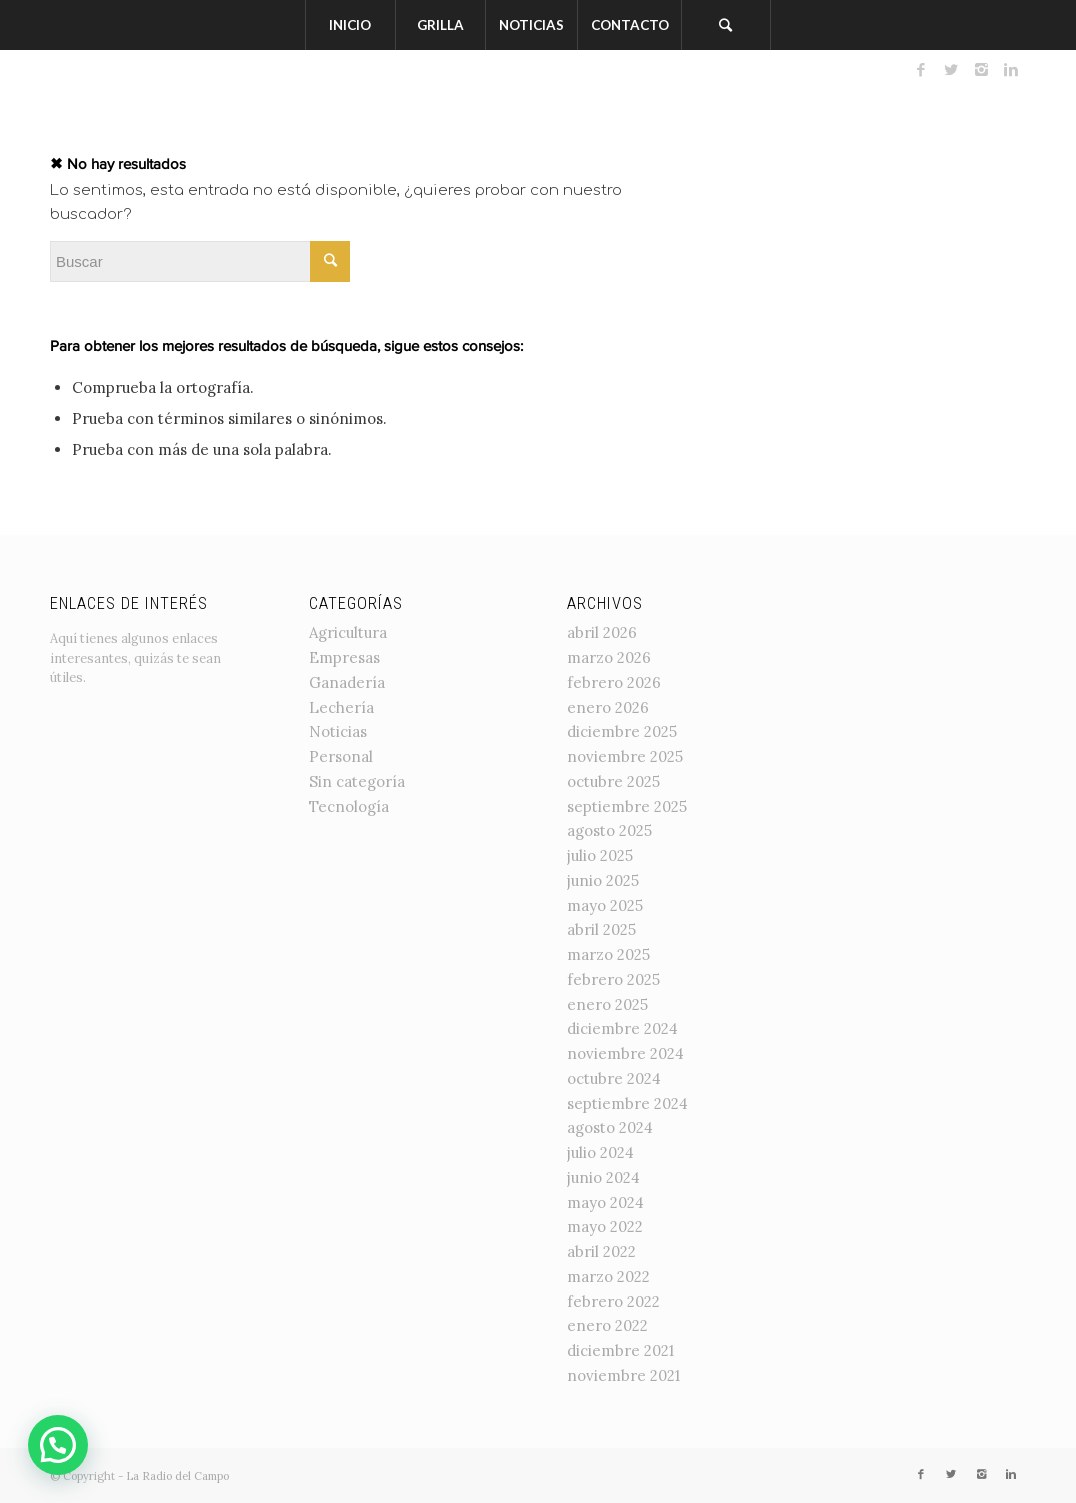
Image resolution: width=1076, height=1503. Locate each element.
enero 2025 (607, 1004)
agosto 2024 (610, 1127)
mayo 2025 (605, 905)
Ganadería (347, 682)
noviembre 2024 (625, 1053)
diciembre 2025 (622, 731)
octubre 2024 (614, 1078)
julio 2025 (600, 855)
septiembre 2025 (627, 806)
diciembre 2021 (620, 1350)
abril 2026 (602, 632)
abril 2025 (601, 929)
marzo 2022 (608, 1276)
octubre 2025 (613, 781)
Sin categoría (357, 781)
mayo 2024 (605, 1202)
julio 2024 (600, 1152)
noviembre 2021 (623, 1375)
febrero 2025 (613, 979)
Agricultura (348, 632)
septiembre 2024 (627, 1103)
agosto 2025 (609, 830)
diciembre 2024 (622, 1028)
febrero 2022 (613, 1301)
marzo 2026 (609, 657)
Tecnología (349, 806)
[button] (58, 1445)
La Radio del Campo (177, 1476)
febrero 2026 (614, 682)
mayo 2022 (605, 1226)
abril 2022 (601, 1251)
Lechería (341, 707)
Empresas (344, 657)
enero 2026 (608, 707)
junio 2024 (603, 1177)
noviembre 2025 (625, 756)
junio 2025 (603, 880)
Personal (341, 756)
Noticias (338, 731)
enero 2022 (607, 1325)
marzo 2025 (608, 954)
